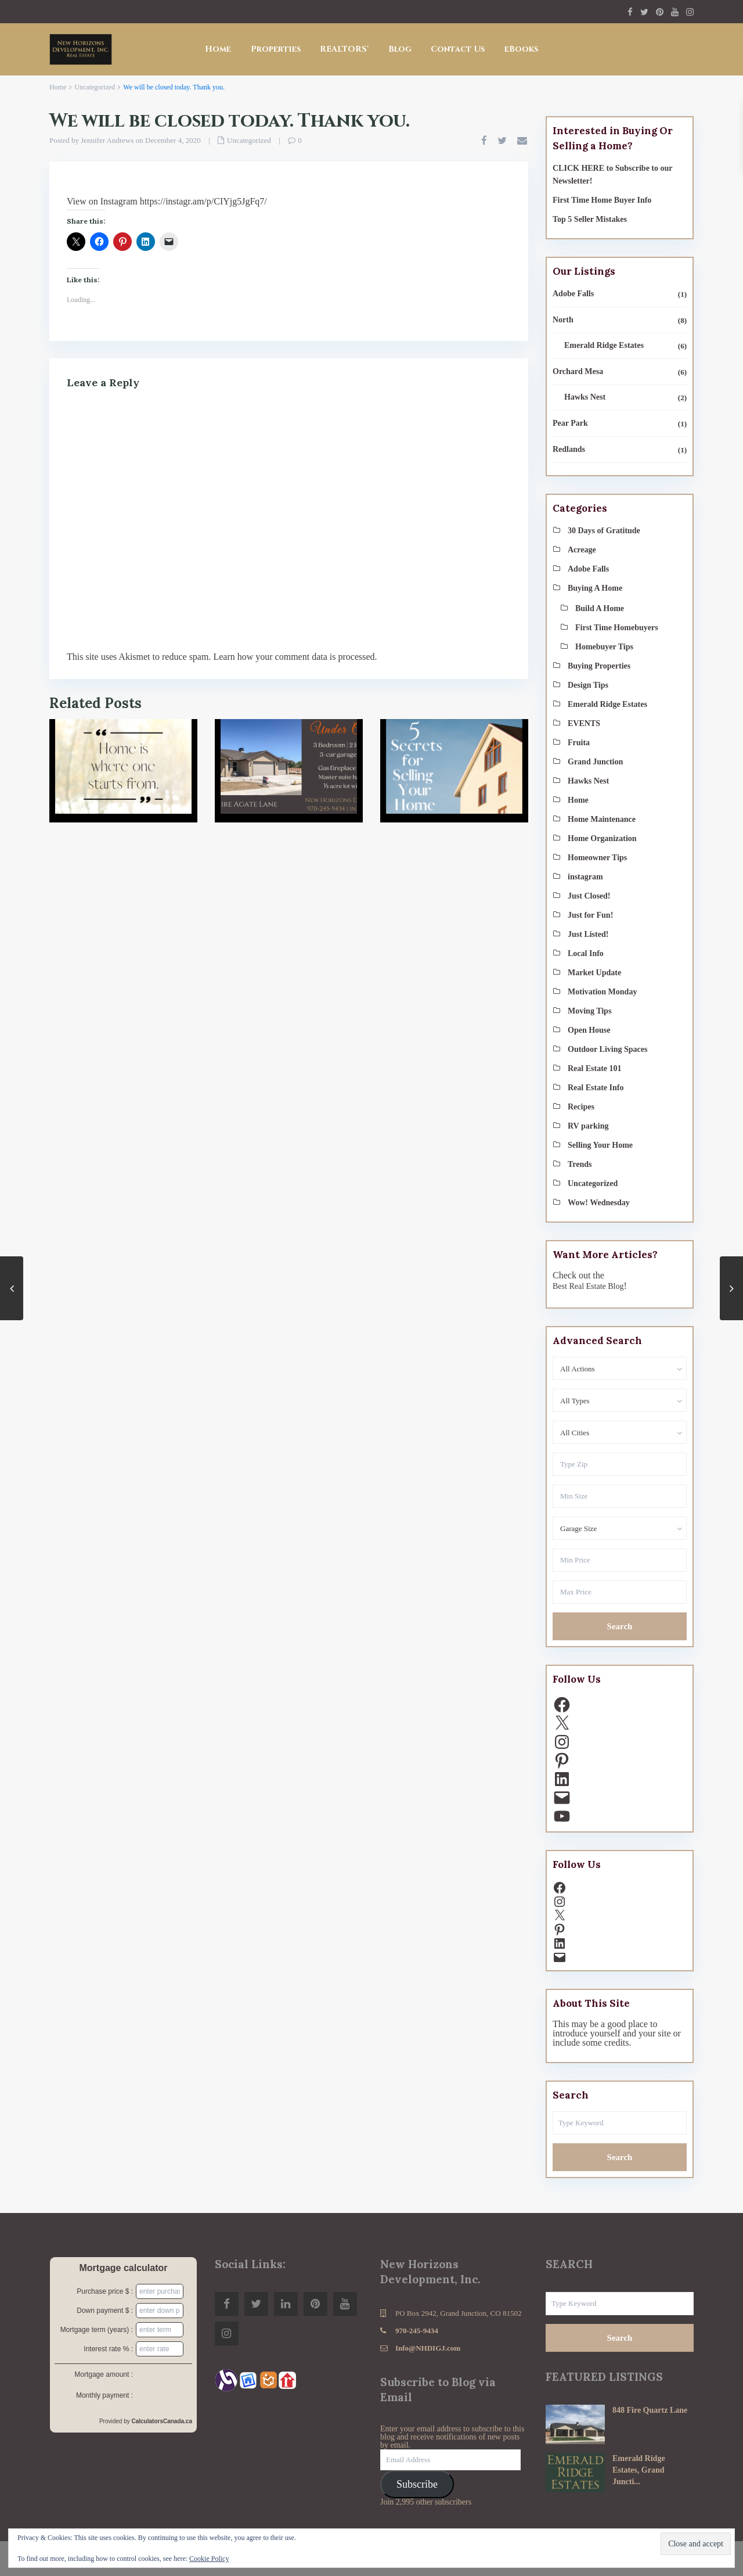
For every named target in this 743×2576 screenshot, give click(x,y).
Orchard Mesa (578, 371)
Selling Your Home (600, 1145)
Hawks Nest (584, 397)
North (563, 319)
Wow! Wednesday (599, 1202)
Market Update (594, 972)
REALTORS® (344, 49)
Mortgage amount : (103, 2374)
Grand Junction (595, 761)
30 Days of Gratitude (604, 530)
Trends (580, 1164)
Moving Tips (589, 1011)
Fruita (579, 742)
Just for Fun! (590, 915)
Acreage (582, 549)
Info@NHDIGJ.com (427, 2348)
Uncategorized (94, 87)
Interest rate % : (108, 2349)
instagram (585, 876)
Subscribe (417, 2484)
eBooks (521, 49)
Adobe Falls (573, 293)
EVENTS (584, 723)
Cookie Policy (209, 2559)
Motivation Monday (602, 991)
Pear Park (570, 423)
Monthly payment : (104, 2395)
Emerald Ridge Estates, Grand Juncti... (638, 2470)
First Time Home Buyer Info (602, 200)
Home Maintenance (602, 819)
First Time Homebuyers (616, 627)
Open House (589, 1030)
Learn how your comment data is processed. (295, 657)
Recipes (581, 1106)
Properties (276, 49)
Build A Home (599, 608)
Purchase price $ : (105, 2291)
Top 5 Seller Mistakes (590, 219)
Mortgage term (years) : (96, 2330)
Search (620, 1626)
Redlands (569, 449)
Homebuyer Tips (604, 646)
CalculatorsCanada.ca (162, 2421)
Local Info (586, 953)
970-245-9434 (416, 2330)
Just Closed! (589, 896)
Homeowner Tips (597, 857)
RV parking (588, 1126)
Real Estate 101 (595, 1068)
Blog (400, 49)
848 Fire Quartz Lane (649, 2410)
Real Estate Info (595, 1087)
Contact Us (458, 49)
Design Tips (588, 685)
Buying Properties (599, 666)
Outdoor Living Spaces (607, 1049)
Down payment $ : (105, 2310)
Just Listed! (588, 934)
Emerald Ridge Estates (604, 345)
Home (218, 49)
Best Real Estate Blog (588, 1286)
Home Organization (602, 838)
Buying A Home (595, 588)
